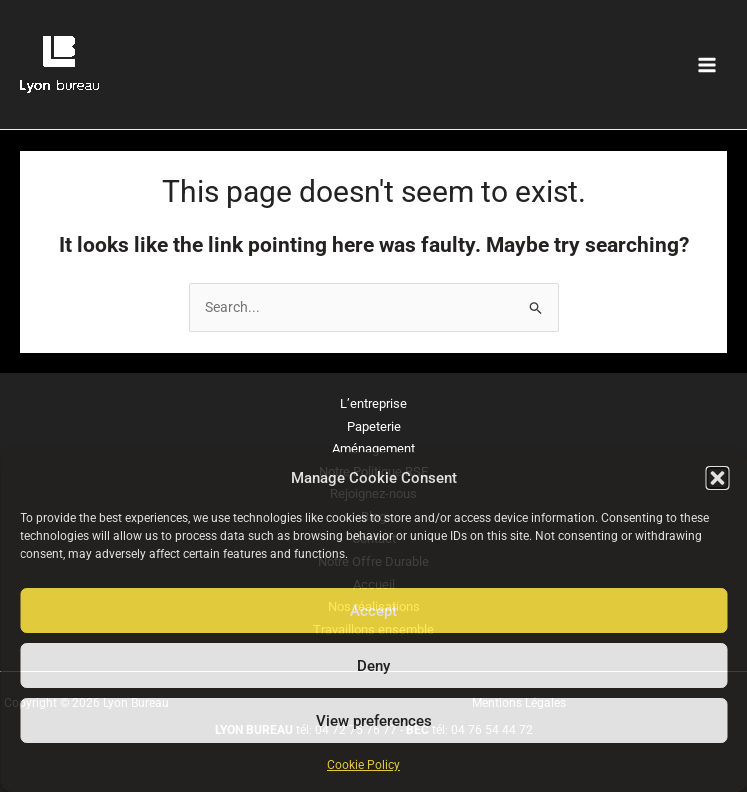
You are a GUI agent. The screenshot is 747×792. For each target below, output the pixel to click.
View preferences (374, 721)
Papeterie (374, 426)
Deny (373, 666)
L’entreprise (373, 403)
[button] (717, 478)
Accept (373, 611)
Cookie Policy (363, 765)
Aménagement (373, 448)
